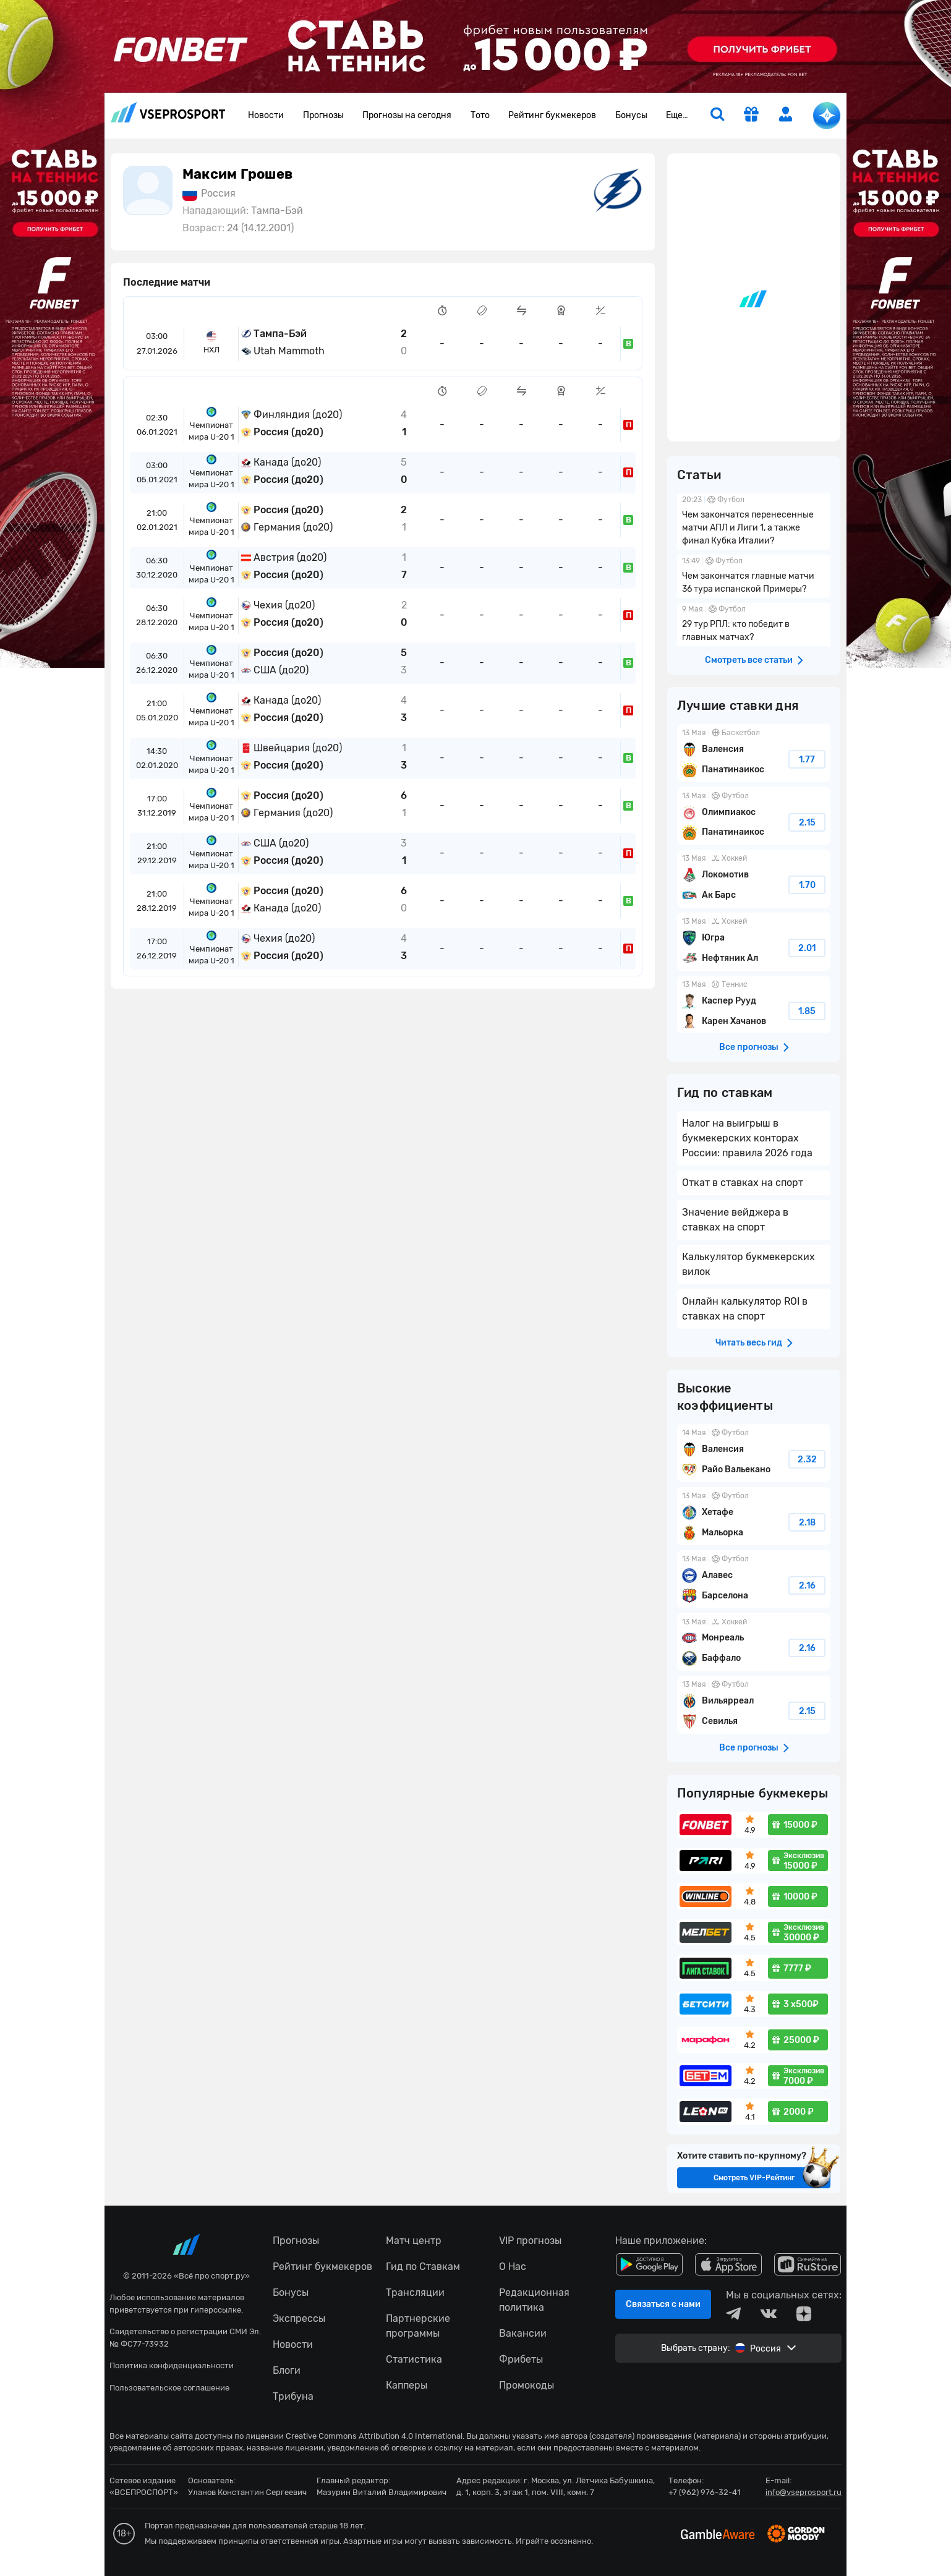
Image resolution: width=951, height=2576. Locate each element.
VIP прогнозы (530, 2240)
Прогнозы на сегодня (406, 115)
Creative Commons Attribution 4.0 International (374, 2436)
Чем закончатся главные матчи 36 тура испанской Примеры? (753, 576)
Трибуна (293, 2396)
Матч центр (413, 2240)
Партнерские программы (418, 2326)
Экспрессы (299, 2318)
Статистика (414, 2359)
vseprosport (168, 112)
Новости (266, 115)
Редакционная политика (534, 2300)
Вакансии (523, 2333)
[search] (717, 115)
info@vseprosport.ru (803, 2492)
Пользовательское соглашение (169, 2387)
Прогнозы (323, 115)
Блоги (287, 2370)
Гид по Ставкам (423, 2266)
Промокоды (526, 2385)
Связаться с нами (663, 2304)
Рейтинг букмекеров (552, 115)
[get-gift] (751, 115)
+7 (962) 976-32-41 (704, 2492)
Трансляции (415, 2292)
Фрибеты (521, 2359)
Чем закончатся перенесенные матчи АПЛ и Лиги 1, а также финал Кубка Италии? (753, 521)
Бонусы (631, 115)
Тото (480, 115)
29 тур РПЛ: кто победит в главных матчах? (753, 624)
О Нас (512, 2266)
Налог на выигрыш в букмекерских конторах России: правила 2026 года (747, 1138)
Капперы (406, 2385)
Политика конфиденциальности (171, 2365)
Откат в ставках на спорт (742, 1182)
